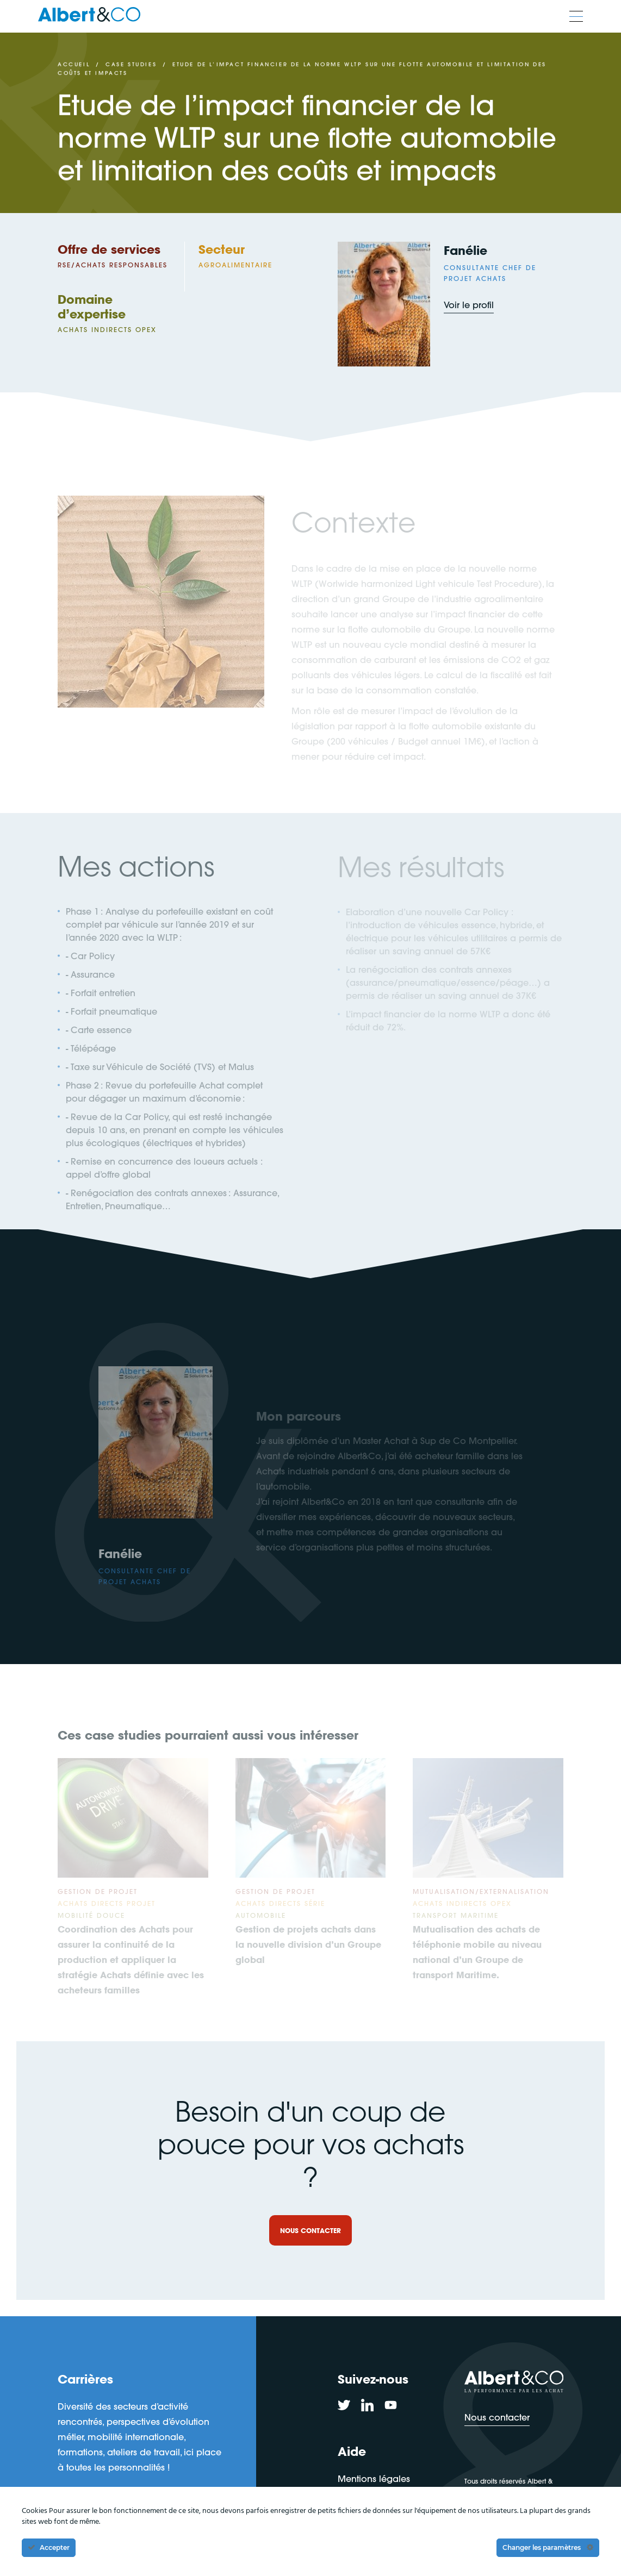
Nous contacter (497, 2417)
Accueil (74, 65)
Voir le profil (469, 307)
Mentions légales (374, 2478)
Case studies (131, 65)
